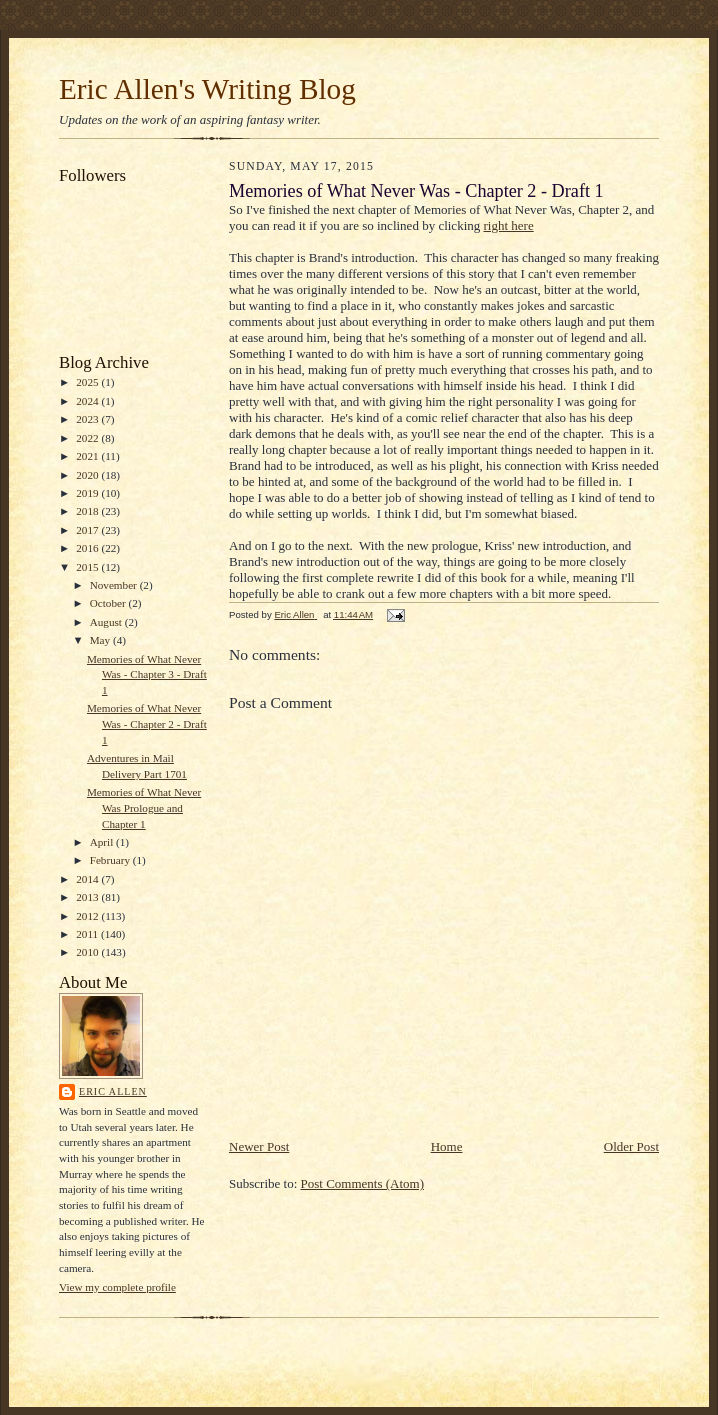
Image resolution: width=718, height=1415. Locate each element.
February (111, 860)
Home (447, 1146)
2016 (88, 548)
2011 (88, 934)
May (101, 640)
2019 (88, 493)
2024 (88, 401)
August (107, 622)
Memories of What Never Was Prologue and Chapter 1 (144, 807)
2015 (88, 567)
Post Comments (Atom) (363, 1183)
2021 (88, 456)
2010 (88, 952)
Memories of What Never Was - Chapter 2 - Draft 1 (147, 723)
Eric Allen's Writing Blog (207, 89)
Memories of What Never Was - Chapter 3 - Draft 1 (147, 674)
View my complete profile (117, 1287)
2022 (88, 438)
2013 (88, 897)
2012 (88, 916)
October (109, 603)
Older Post (631, 1146)
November (115, 585)
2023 (88, 419)
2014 (88, 879)
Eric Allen (113, 1091)
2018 (88, 511)
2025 (88, 382)
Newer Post (259, 1146)
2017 (88, 530)
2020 (88, 475)
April (103, 842)
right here (509, 225)
